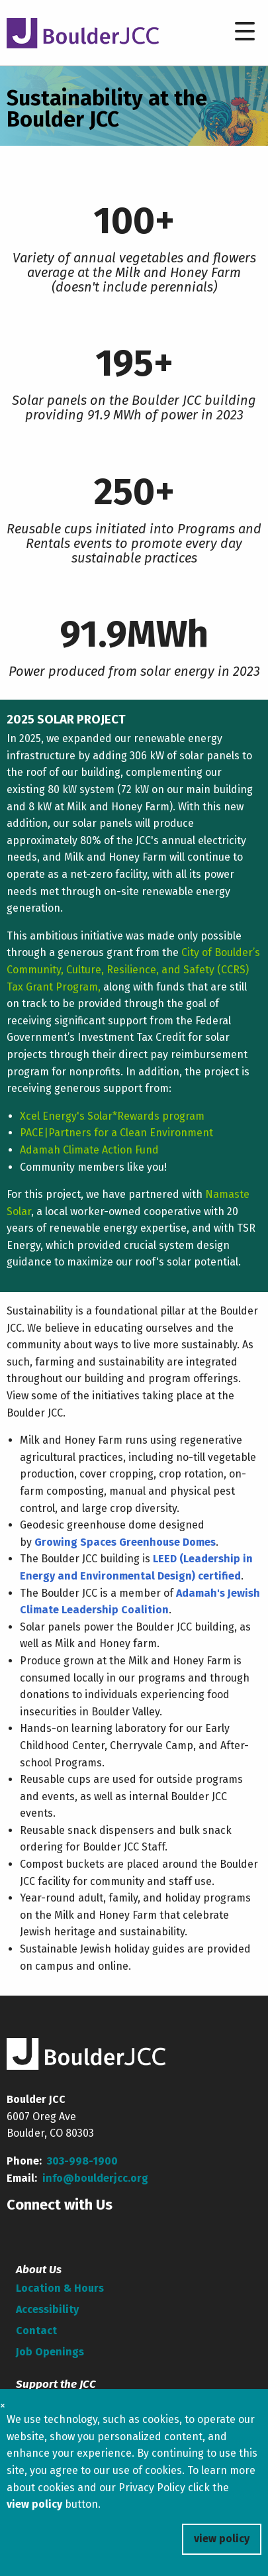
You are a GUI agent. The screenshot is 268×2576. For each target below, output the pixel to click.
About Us (39, 2270)
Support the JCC (56, 2384)
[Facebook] (19, 2230)
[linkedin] (80, 2230)
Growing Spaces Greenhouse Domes (125, 1542)
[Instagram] (111, 2230)
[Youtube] (49, 2230)
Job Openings (50, 2351)
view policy (221, 2538)
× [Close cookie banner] (2, 2405)
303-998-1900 (82, 2161)
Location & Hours (60, 2288)
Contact (36, 2330)
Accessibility (47, 2309)
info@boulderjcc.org (95, 2178)
